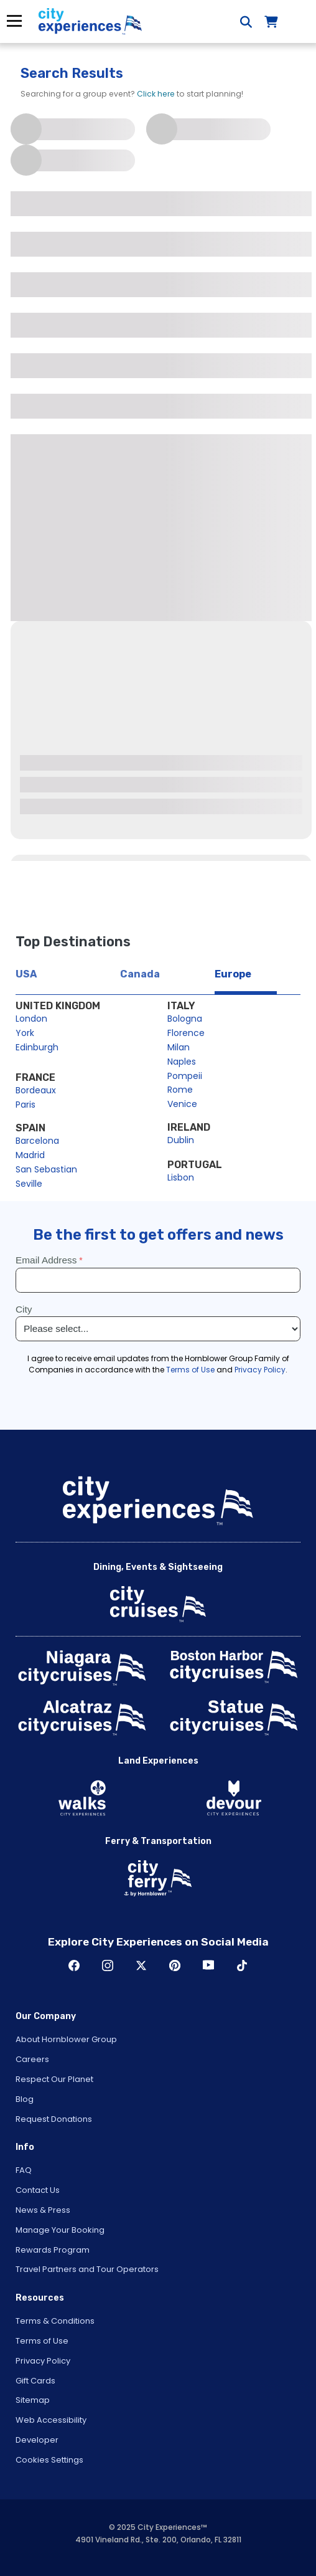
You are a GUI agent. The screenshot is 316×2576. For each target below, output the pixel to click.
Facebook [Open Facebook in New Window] (74, 1965)
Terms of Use (42, 2341)
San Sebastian (46, 1169)
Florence (186, 1033)
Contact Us (38, 2190)
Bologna (184, 1018)
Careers (32, 2059)
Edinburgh (37, 1047)
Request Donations (54, 2119)
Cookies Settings (49, 2460)
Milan (178, 1047)
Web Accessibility (51, 2420)
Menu (14, 21)
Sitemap (33, 2400)
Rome (180, 1089)
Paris (25, 1104)
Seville (29, 1183)
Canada (140, 974)
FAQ (24, 2170)
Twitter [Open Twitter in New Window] (141, 1965)
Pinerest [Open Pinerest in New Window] (174, 1965)
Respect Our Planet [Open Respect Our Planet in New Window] (54, 2079)
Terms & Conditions (55, 2321)
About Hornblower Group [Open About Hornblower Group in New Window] (66, 2039)
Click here (156, 93)
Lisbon (180, 1177)
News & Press (43, 2210)
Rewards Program (53, 2250)
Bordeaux (36, 1090)
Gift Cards (35, 2381)
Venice (182, 1104)
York (25, 1033)
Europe (233, 974)
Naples (181, 1061)
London (31, 1018)
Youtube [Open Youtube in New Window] (208, 1965)
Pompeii (184, 1076)
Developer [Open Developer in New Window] (37, 2440)
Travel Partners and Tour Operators (87, 2269)
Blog (25, 2099)
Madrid (30, 1155)
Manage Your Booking (60, 2230)
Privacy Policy (43, 2361)
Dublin (180, 1140)
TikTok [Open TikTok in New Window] (242, 1965)
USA (26, 974)
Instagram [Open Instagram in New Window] (107, 1965)
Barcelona (37, 1140)
